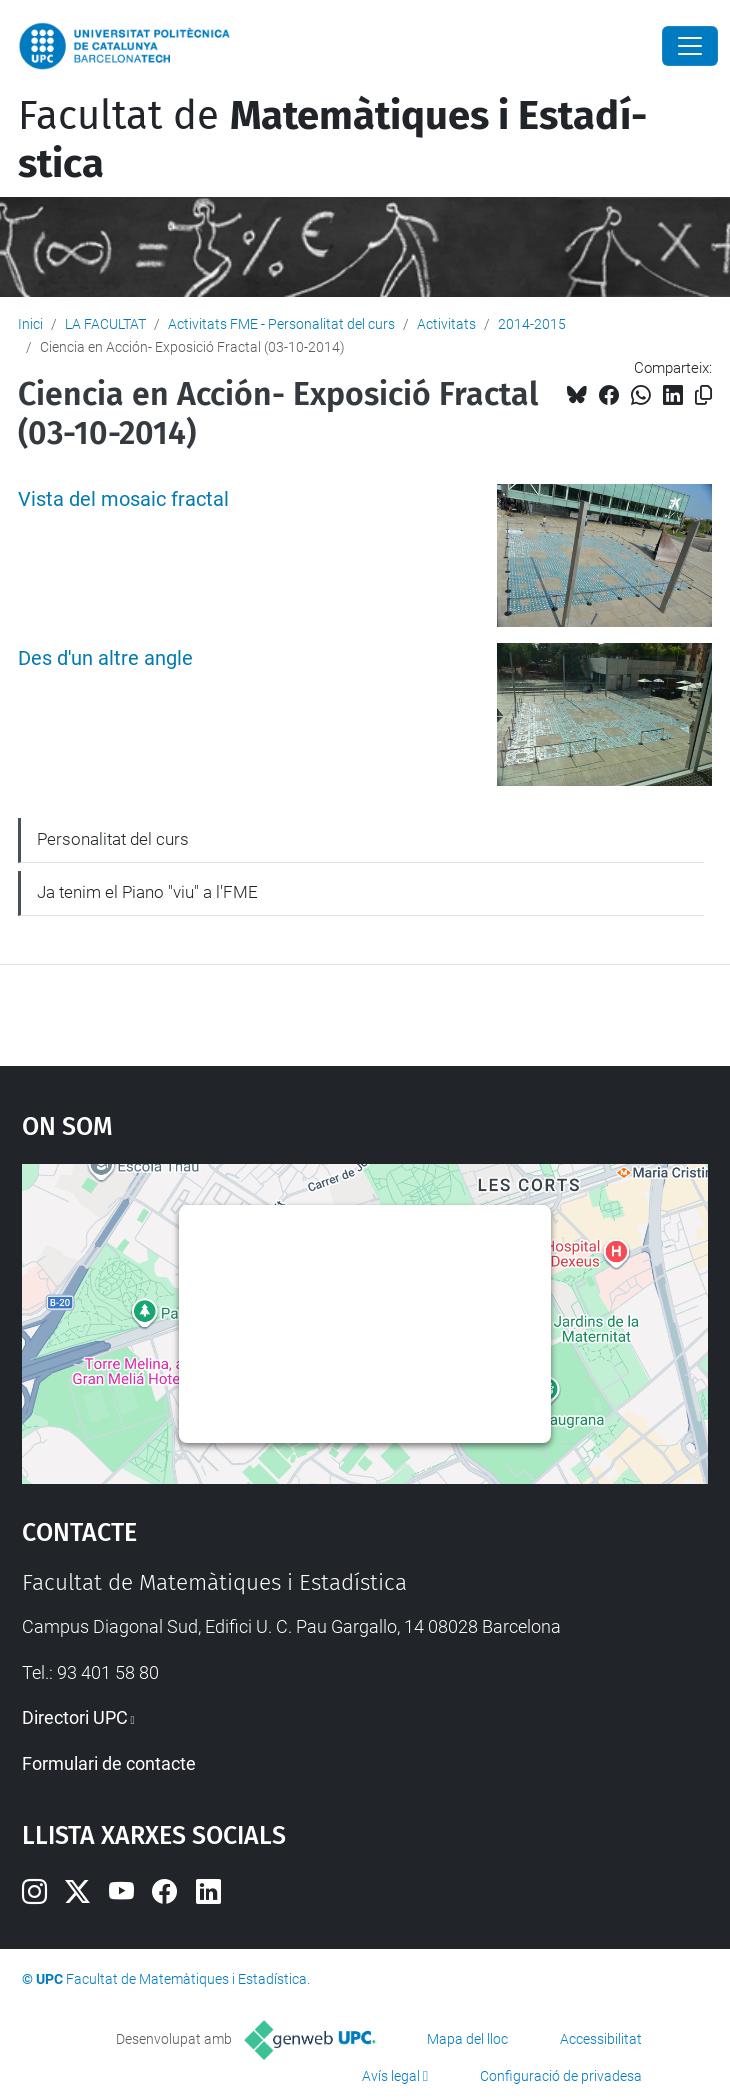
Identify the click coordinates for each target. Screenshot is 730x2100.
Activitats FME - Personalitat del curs (281, 324)
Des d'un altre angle (105, 658)
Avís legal (391, 2076)
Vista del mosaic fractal (123, 499)
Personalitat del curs (113, 839)
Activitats (446, 324)
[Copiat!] (703, 395)
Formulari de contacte (109, 1763)
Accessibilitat (601, 2039)
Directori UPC (75, 1717)
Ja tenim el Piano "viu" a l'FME (147, 892)
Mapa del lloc (467, 2039)
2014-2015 (532, 324)
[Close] (690, 46)
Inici (30, 324)
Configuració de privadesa (561, 2076)
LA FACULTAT (105, 324)
